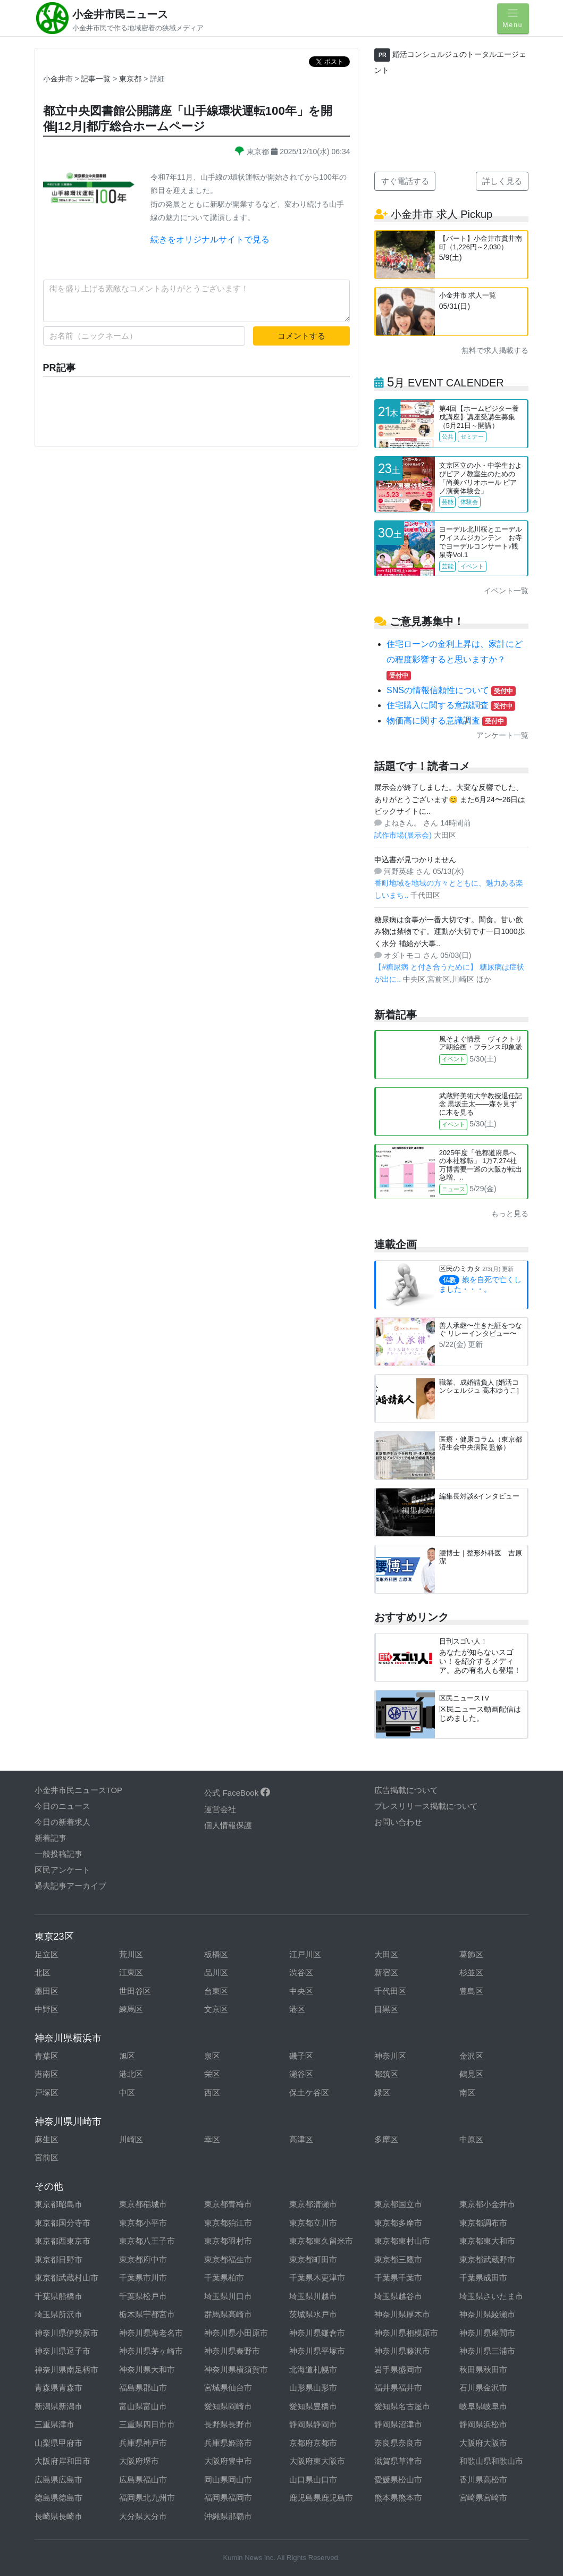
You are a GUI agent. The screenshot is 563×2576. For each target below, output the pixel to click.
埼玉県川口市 (228, 2296)
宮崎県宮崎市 (483, 2497)
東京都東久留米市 (321, 2240)
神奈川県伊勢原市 (66, 2332)
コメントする (301, 335)
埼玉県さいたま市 (491, 2296)
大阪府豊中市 (228, 2460)
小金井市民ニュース (120, 14)
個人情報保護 (228, 1825)
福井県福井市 (398, 2387)
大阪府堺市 (139, 2460)
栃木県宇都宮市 (147, 2314)
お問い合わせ (398, 1821)
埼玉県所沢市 (58, 2314)
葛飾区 (471, 1954)
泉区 (212, 2055)
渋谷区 (301, 1972)
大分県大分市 (143, 2516)
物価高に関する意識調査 (446, 720)
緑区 (382, 2092)
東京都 (131, 78)
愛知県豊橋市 (313, 2406)
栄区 (212, 2073)
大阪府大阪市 (483, 2442)
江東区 (131, 1972)
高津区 (301, 2139)
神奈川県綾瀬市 (487, 2314)
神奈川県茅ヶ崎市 (151, 2350)
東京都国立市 (398, 2204)
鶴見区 (471, 2073)
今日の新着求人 (62, 1821)
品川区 (216, 1972)
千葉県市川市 (143, 2277)
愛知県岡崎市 (228, 2406)
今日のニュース (62, 1806)
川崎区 (131, 2139)
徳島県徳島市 (58, 2497)
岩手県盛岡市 (398, 2369)
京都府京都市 (313, 2442)
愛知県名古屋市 (402, 2406)
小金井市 (58, 78)
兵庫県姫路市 (228, 2442)
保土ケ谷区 (309, 2092)
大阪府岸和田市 (62, 2460)
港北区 (131, 2073)
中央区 (301, 1991)
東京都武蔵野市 (487, 2259)
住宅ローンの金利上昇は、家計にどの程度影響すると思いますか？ (454, 659)
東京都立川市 (313, 2222)
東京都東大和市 (487, 2240)
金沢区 (471, 2055)
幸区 (212, 2139)
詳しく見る (502, 181)
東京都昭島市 (58, 2204)
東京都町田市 (313, 2259)
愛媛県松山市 (398, 2479)
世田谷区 (135, 1991)
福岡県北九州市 (147, 2497)
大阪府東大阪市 (317, 2460)
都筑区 (386, 2073)
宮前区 (46, 2157)
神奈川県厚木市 (402, 2314)
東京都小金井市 (487, 2204)
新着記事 (50, 1837)
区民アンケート (62, 1869)
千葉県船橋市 (58, 2296)
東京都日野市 (58, 2259)
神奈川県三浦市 (487, 2350)
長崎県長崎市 (58, 2516)
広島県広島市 (58, 2479)
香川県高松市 (483, 2479)
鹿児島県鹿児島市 (321, 2497)
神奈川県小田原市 (236, 2332)
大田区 (386, 1954)
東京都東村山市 (402, 2240)
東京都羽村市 (228, 2240)
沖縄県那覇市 (228, 2516)
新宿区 (386, 1972)
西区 (212, 2092)
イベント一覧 (506, 590)
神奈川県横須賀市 (236, 2369)
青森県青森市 (58, 2387)
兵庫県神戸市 (143, 2442)
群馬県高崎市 (228, 2314)
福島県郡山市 (143, 2387)
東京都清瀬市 (313, 2204)
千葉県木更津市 (317, 2277)
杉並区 (471, 1972)
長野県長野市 (228, 2424)
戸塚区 (46, 2092)
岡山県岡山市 (228, 2479)
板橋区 (216, 1954)
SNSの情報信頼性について (451, 690)
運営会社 (220, 1809)
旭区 (127, 2055)
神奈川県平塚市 (317, 2350)
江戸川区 (305, 1954)
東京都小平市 (143, 2222)
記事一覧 (97, 78)
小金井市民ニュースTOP (79, 1790)
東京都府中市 (143, 2259)
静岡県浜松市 (483, 2424)
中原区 (471, 2139)
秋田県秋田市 (483, 2369)
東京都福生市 (228, 2259)
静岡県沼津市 (398, 2424)
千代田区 (390, 1991)
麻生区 (46, 2139)
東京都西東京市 (62, 2240)
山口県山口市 (313, 2479)
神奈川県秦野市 (232, 2350)
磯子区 (301, 2055)
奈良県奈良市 (398, 2442)
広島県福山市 (143, 2479)
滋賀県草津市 (398, 2460)
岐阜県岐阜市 (483, 2406)
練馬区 (131, 2009)
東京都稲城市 (143, 2204)
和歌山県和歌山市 (491, 2460)
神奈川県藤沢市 (402, 2350)
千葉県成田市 (483, 2277)
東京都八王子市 (147, 2240)
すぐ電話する (405, 181)
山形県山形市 (313, 2387)
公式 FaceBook (237, 1792)
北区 (43, 1972)
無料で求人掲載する (494, 350)
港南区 (46, 2073)
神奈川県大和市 (147, 2369)
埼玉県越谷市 (398, 2296)
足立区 (46, 1954)
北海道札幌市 (313, 2369)
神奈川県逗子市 (62, 2350)
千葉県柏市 (224, 2277)
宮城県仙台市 (228, 2387)
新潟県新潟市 (58, 2406)
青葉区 (46, 2055)
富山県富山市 (143, 2406)
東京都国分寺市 (62, 2222)
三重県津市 (54, 2424)
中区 (127, 2092)
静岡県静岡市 (313, 2424)
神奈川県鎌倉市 (317, 2332)
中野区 (46, 2009)
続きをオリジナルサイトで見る (210, 239)
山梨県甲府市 (58, 2442)
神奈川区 (390, 2055)
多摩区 (386, 2139)
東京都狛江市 (228, 2222)
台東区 (216, 1991)
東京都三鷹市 (398, 2259)
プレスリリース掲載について (426, 1806)
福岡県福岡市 (228, 2497)
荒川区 (131, 1954)
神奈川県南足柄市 (66, 2369)
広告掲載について (406, 1790)
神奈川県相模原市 (406, 2332)
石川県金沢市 (483, 2387)
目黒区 (386, 2009)
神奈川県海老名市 (151, 2332)
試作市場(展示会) (403, 835)
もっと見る (509, 1213)
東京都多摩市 (398, 2222)
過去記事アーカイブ (70, 1885)
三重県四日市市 (147, 2424)
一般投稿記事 (58, 1853)
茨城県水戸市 (313, 2314)
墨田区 (46, 1991)
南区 (467, 2092)
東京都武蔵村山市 (66, 2277)
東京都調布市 (483, 2222)
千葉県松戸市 (143, 2296)
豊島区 (471, 1991)
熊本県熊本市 (398, 2497)
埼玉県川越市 (313, 2296)
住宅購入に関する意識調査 (450, 705)
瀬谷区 (301, 2073)
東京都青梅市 (228, 2204)
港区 (297, 2009)
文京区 (216, 2009)
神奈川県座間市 (487, 2332)
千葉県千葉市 (398, 2277)
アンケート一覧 (502, 735)
